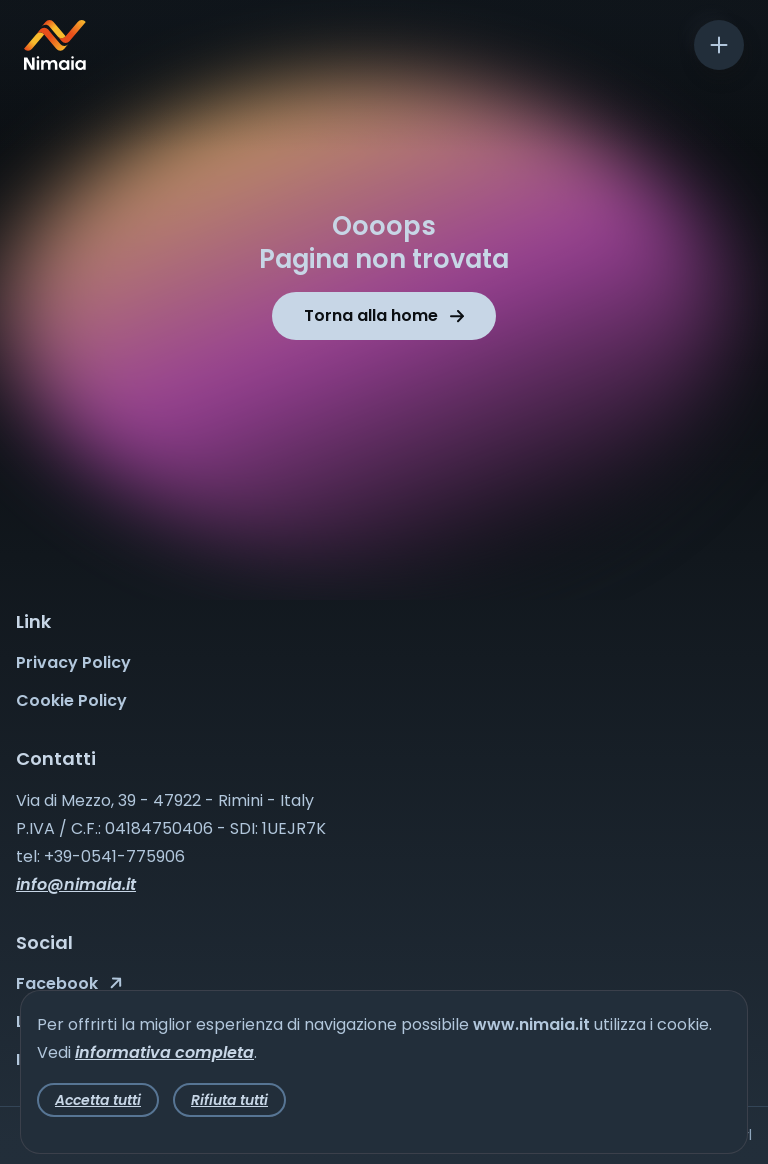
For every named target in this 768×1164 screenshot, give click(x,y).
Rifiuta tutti (229, 1100)
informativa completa (164, 1052)
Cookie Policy (71, 700)
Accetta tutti (98, 1100)
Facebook (69, 983)
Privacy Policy (73, 662)
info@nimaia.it (76, 884)
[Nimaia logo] (55, 64)
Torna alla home (384, 315)
